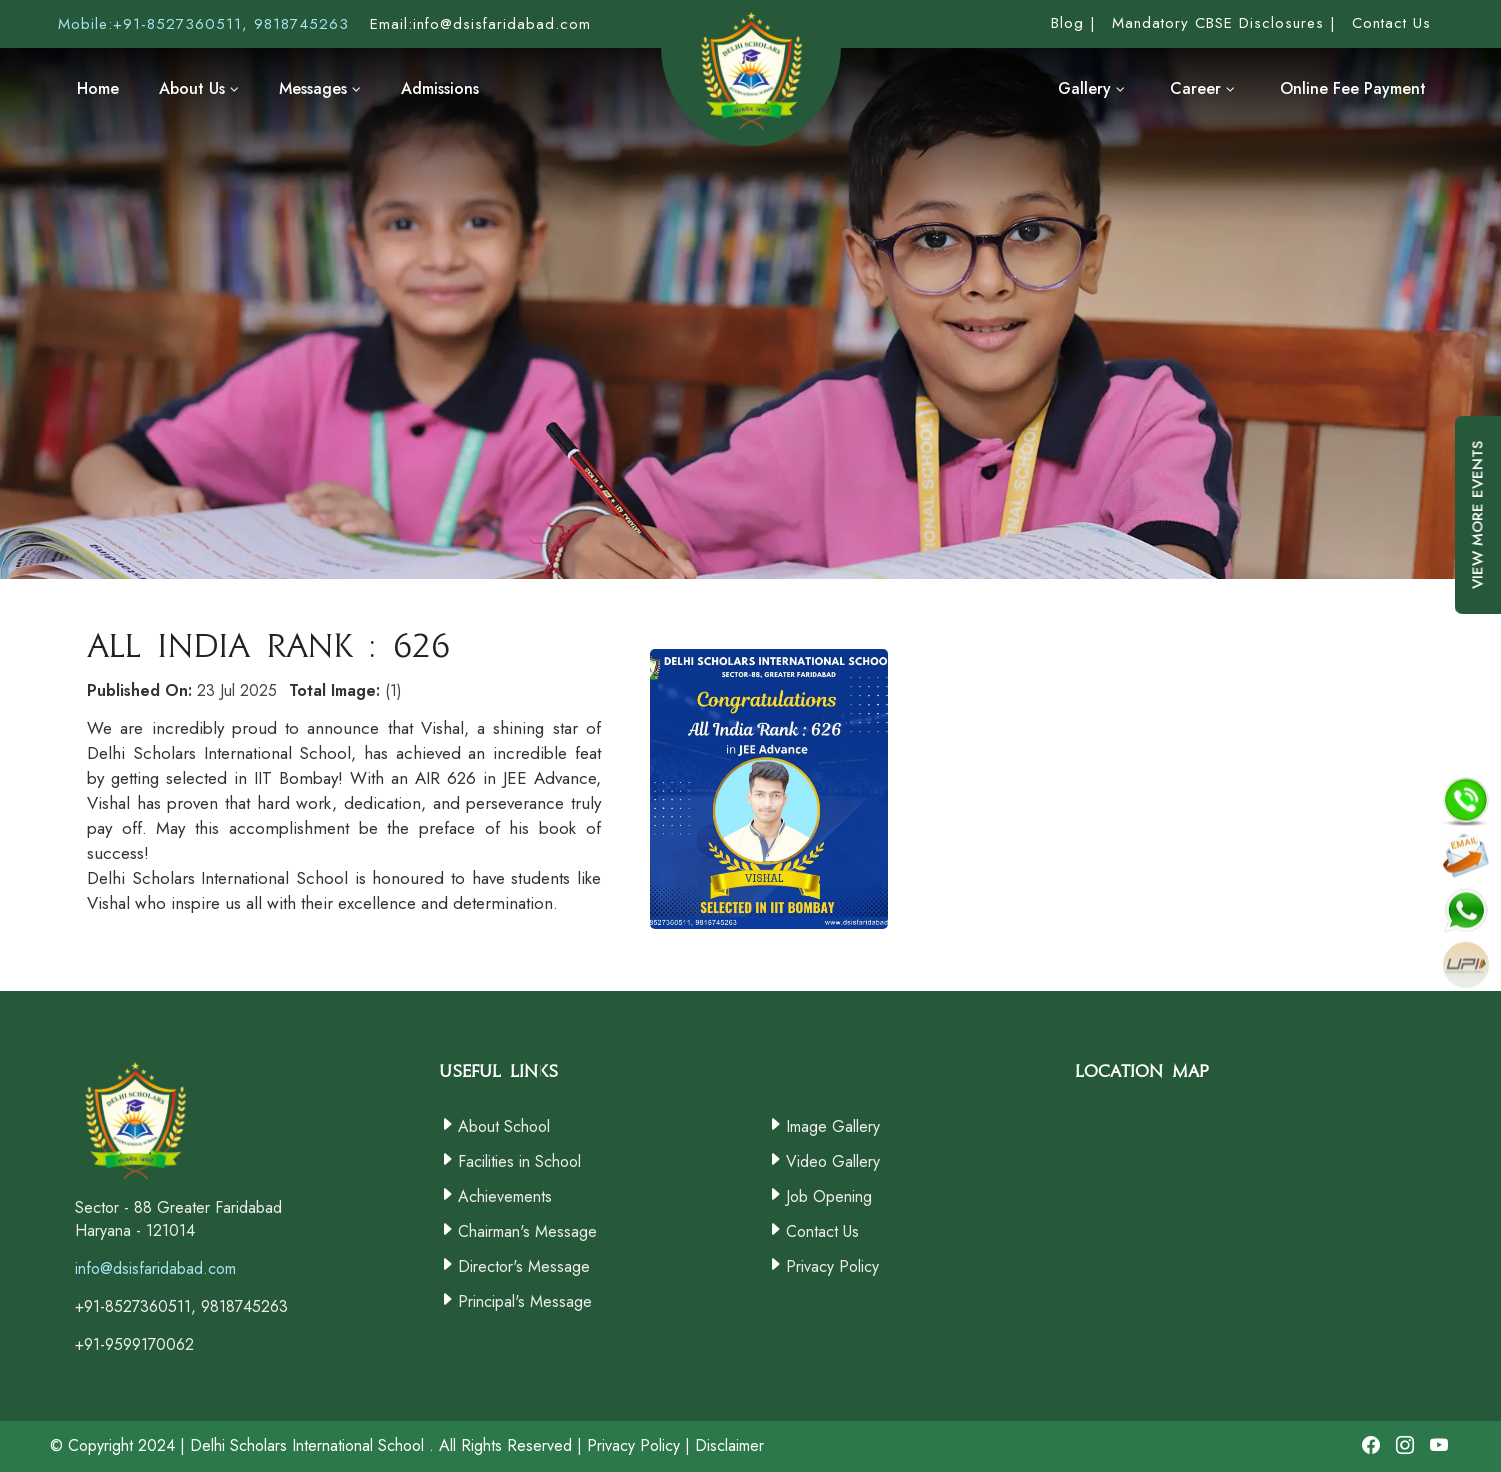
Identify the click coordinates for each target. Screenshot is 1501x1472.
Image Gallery (833, 1126)
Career (1202, 88)
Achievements (505, 1196)
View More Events (1478, 530)
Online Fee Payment (1353, 88)
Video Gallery (833, 1161)
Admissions (440, 88)
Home (98, 88)
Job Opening (829, 1196)
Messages (320, 88)
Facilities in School (519, 1161)
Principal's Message (525, 1301)
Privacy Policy (832, 1266)
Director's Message (524, 1266)
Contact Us (822, 1231)
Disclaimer (729, 1445)
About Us (199, 88)
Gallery (1091, 88)
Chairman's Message (527, 1231)
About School (504, 1126)
